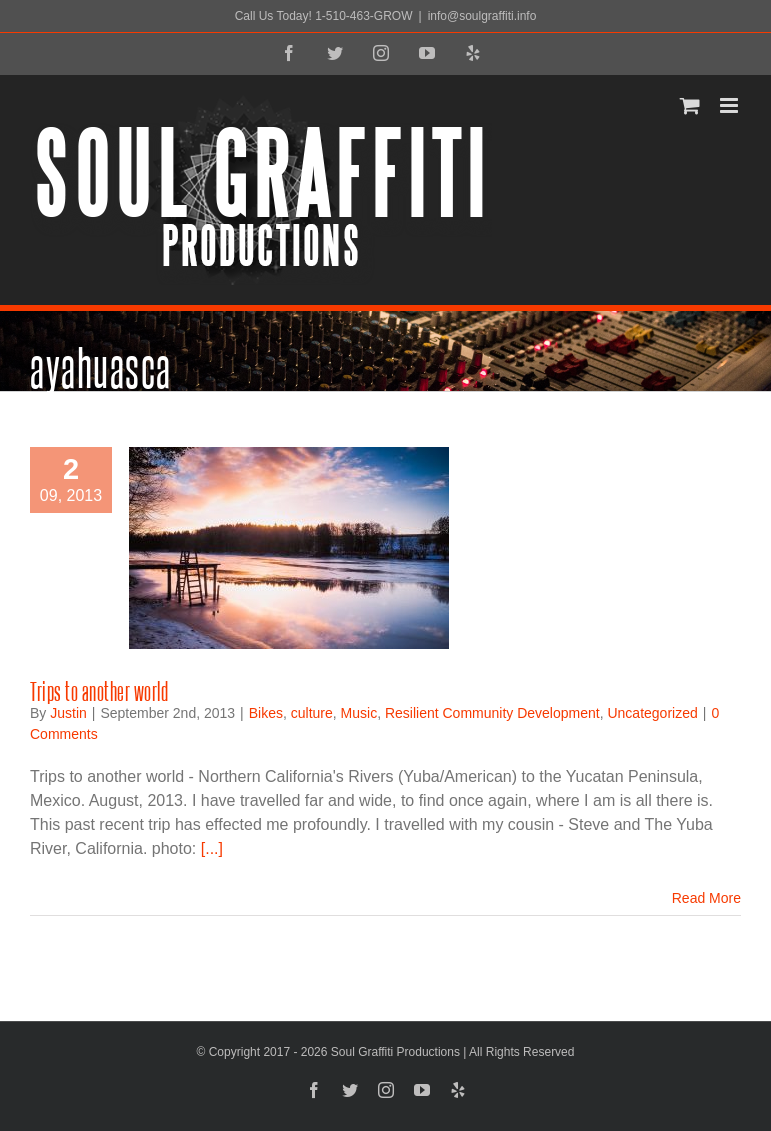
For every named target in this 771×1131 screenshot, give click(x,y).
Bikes (266, 713)
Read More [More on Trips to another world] (706, 898)
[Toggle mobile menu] (730, 105)
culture (312, 713)
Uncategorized (652, 713)
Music (359, 713)
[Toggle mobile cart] (690, 105)
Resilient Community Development (492, 713)
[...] (212, 848)
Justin (68, 713)
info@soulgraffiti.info (482, 16)
